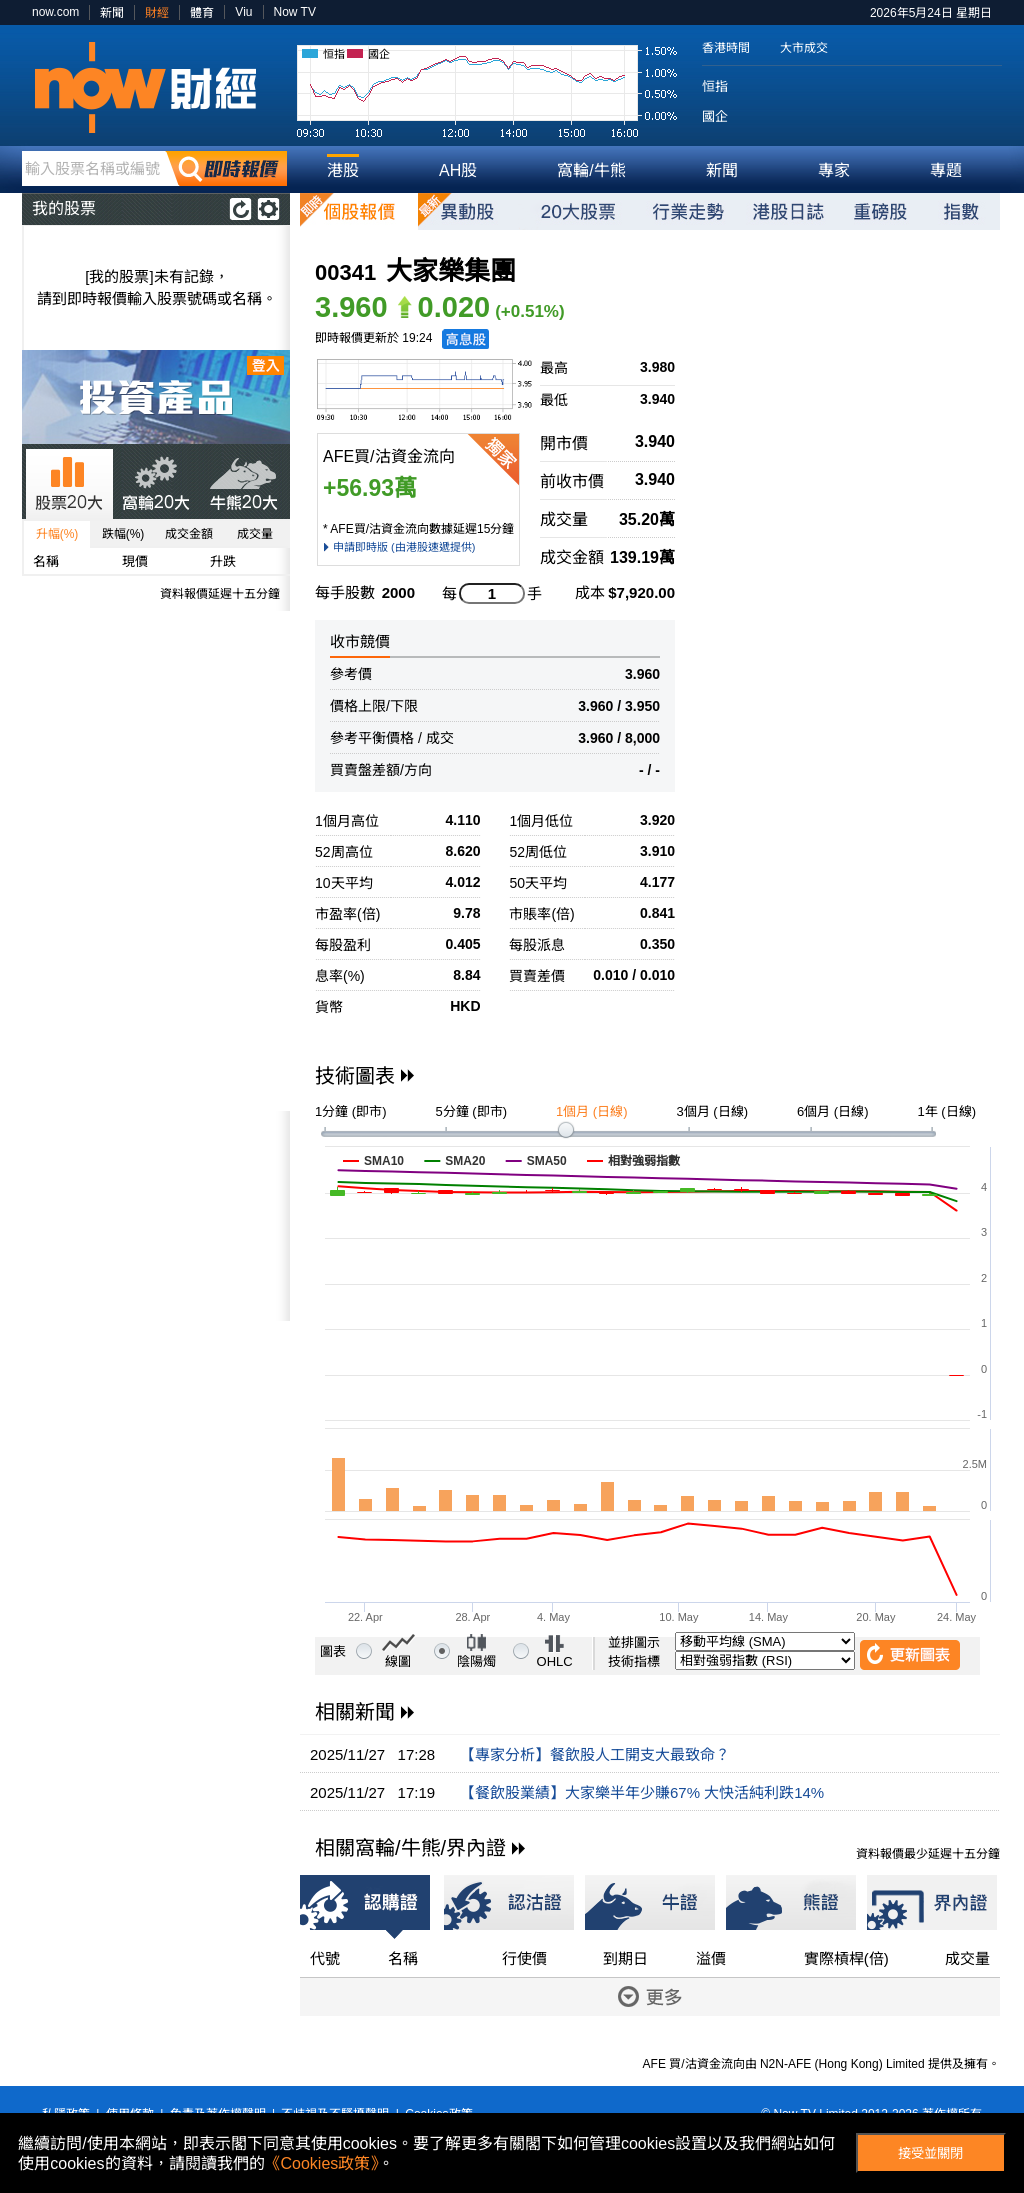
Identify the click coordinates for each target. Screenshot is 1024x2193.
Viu (243, 12)
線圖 (398, 1661)
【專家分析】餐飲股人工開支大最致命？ (595, 1754)
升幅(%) (57, 534)
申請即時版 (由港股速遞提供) (404, 547)
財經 (157, 13)
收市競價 (360, 641)
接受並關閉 (930, 2153)
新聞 (112, 13)
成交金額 (189, 534)
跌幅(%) (123, 534)
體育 (202, 13)
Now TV (295, 12)
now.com (55, 12)
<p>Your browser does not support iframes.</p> (156, 1216)
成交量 (255, 534)
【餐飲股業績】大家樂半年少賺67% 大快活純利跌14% (642, 1792)
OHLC (555, 1661)
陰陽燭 (476, 1661)
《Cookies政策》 (322, 2163)
